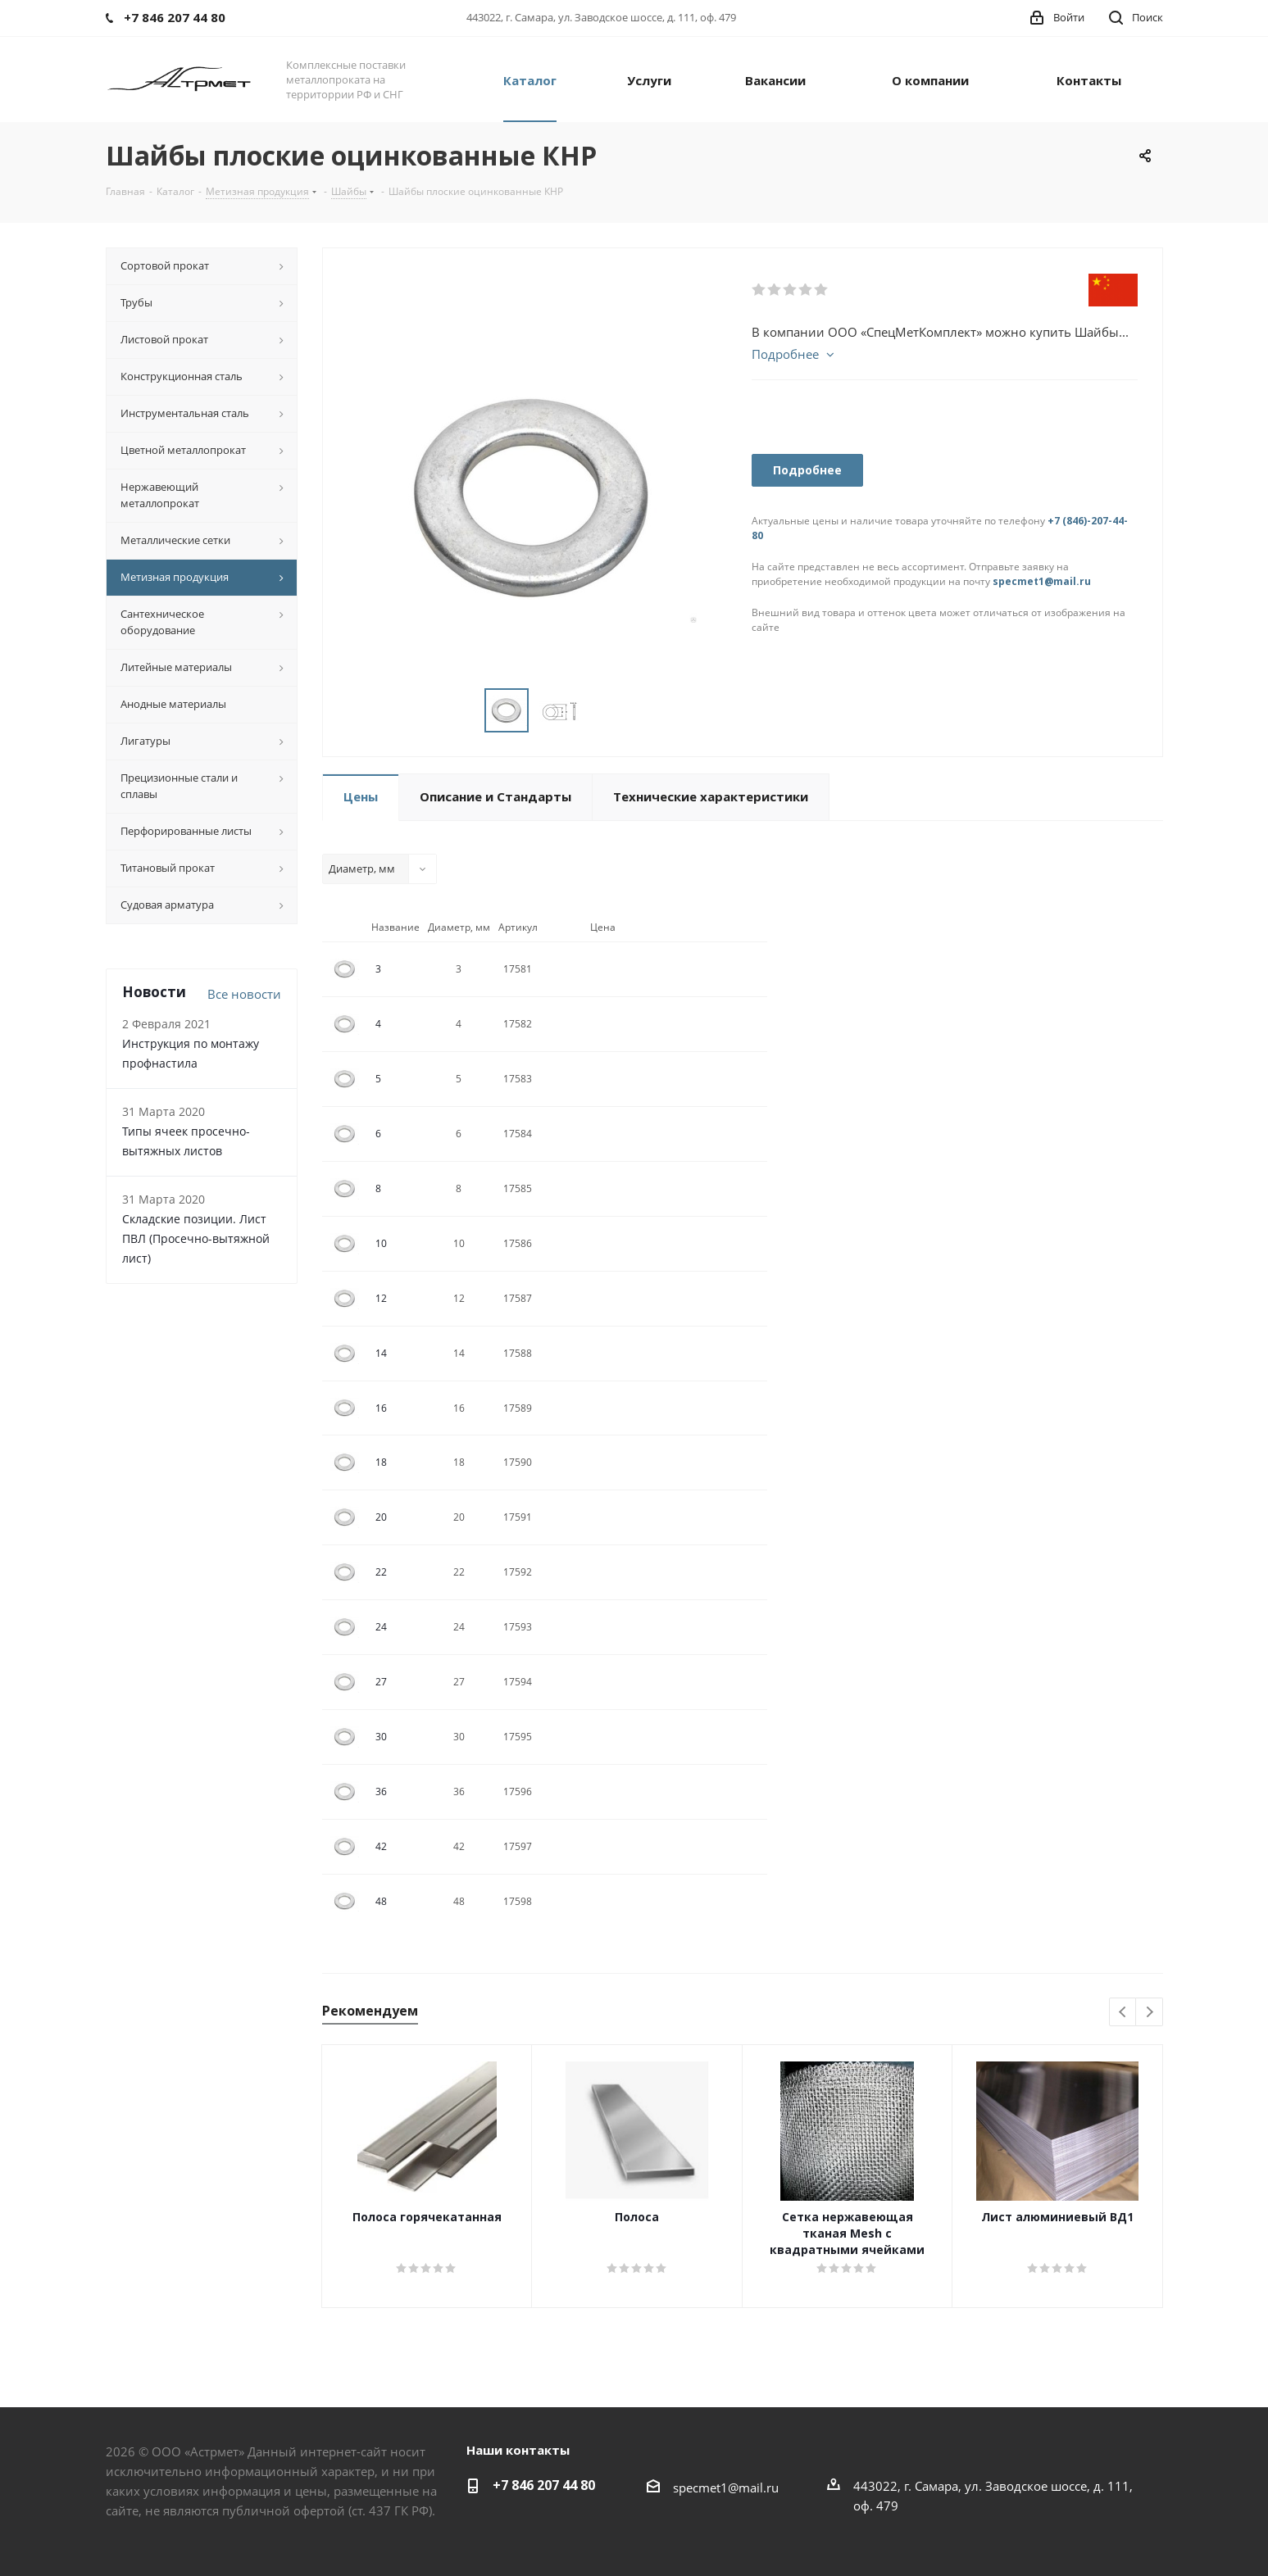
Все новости (244, 994)
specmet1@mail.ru (1042, 581)
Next (1149, 2012)
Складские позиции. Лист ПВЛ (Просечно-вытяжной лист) (196, 1238)
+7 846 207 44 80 (544, 2485)
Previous (1123, 2012)
